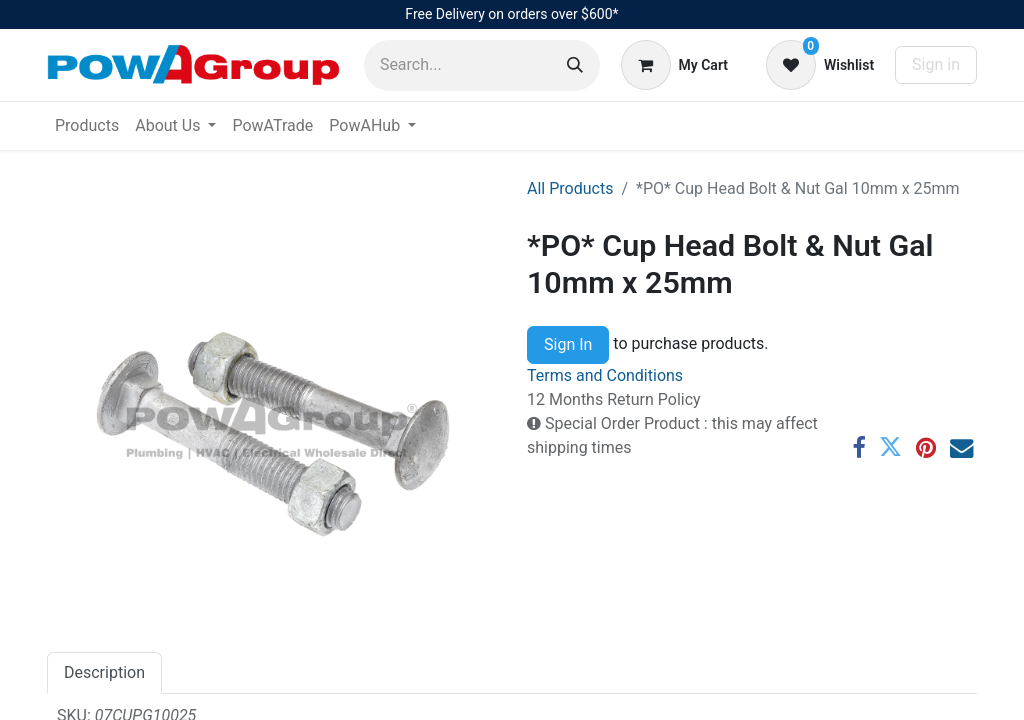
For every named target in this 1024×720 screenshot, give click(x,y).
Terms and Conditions (605, 375)
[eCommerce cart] (674, 65)
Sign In (568, 344)
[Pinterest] (926, 447)
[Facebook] (858, 447)
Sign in (936, 64)
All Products (570, 188)
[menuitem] (87, 126)
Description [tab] (104, 672)
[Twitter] (890, 447)
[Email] (961, 447)
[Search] (575, 65)
